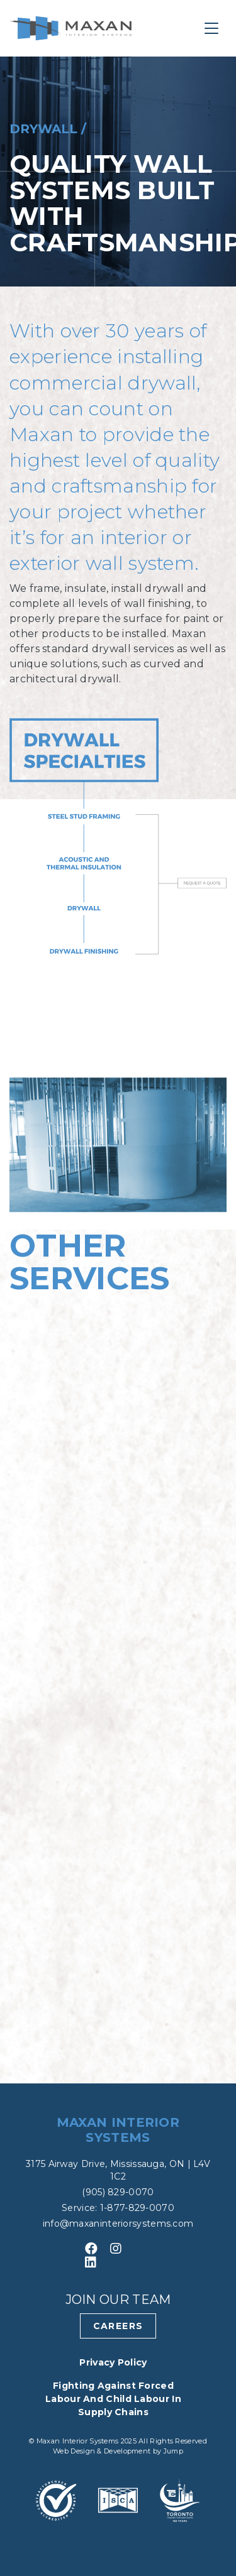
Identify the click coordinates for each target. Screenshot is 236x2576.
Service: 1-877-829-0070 (118, 2207)
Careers (118, 2326)
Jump (173, 2451)
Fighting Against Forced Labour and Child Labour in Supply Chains (113, 2399)
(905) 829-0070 (118, 2192)
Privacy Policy (113, 2362)
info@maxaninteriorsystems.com (118, 2223)
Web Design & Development (103, 2451)
